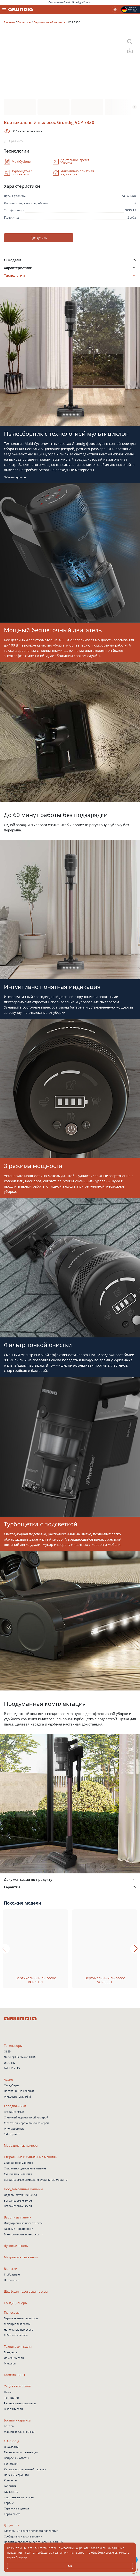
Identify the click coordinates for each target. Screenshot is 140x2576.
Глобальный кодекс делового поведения (31, 2531)
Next (135, 1949)
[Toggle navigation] (4, 9)
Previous (5, 1949)
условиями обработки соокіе (80, 2548)
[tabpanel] (35, 1948)
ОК (70, 2566)
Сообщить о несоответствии (23, 2536)
